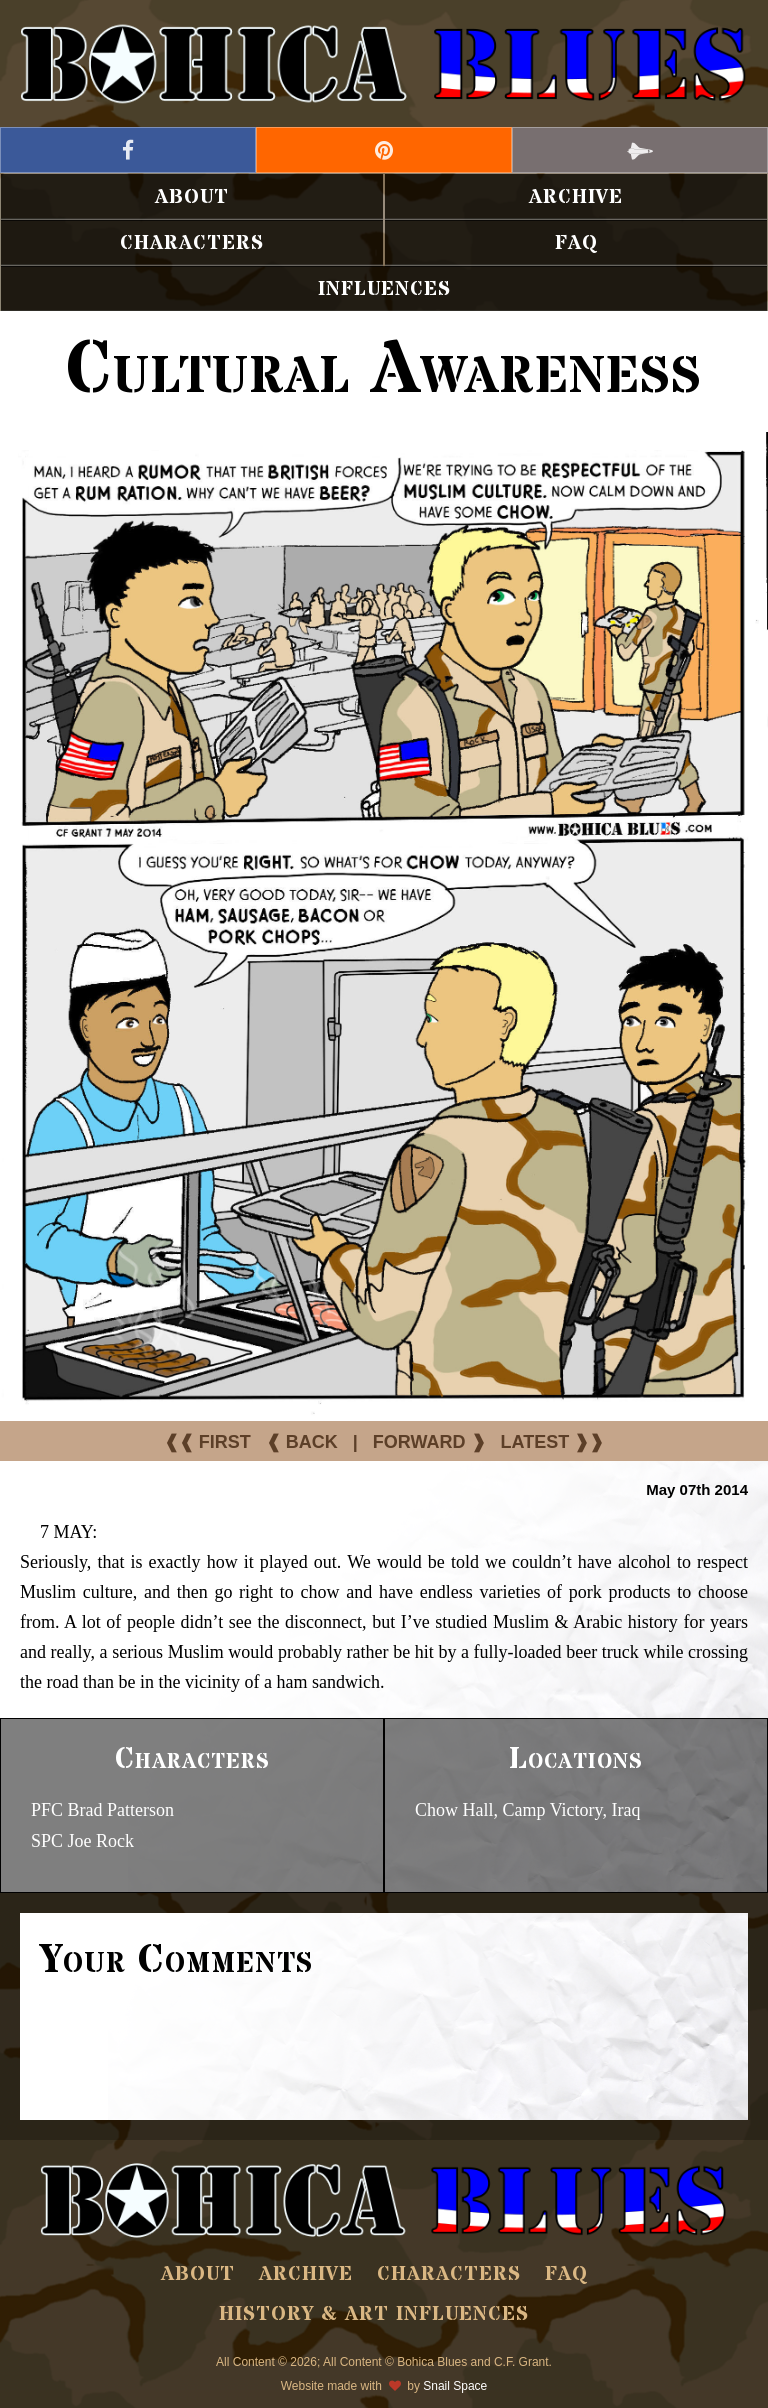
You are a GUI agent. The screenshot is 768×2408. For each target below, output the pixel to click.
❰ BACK (302, 1442)
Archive (576, 197)
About (192, 197)
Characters (192, 243)
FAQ (576, 243)
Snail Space (455, 2386)
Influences (384, 289)
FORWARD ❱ (429, 1442)
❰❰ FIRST (207, 1442)
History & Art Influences (374, 2314)
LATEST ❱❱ (553, 1442)
